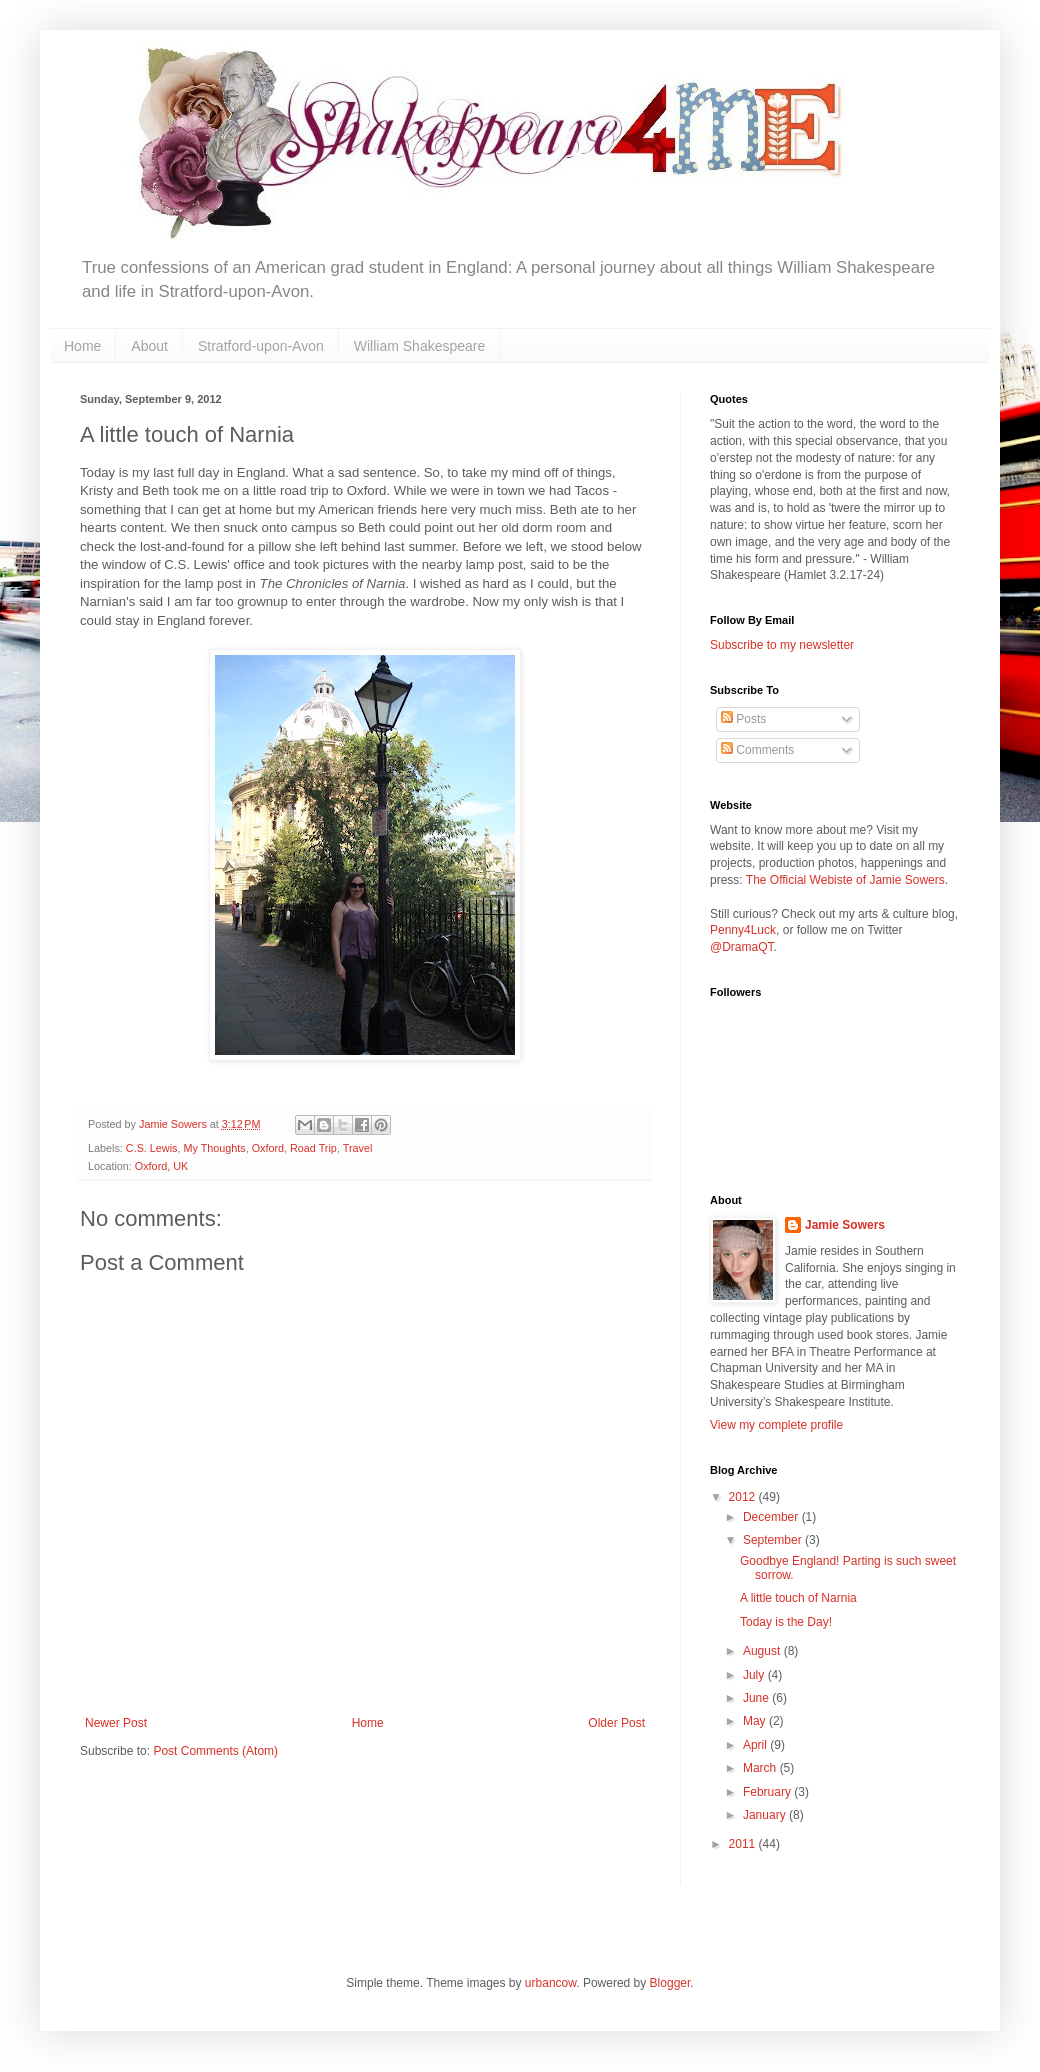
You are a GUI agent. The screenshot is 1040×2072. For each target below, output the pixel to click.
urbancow (550, 1983)
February (768, 1792)
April (756, 1745)
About (149, 346)
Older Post (616, 1723)
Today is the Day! (786, 1622)
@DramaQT (742, 947)
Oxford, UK (161, 1166)
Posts (743, 719)
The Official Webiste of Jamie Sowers (845, 880)
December (772, 1517)
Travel (358, 1148)
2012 (744, 1497)
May (756, 1721)
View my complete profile (776, 1425)
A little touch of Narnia (798, 1598)
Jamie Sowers (845, 1225)
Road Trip (313, 1148)
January (766, 1815)
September (774, 1540)
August (763, 1651)
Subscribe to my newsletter (782, 645)
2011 (744, 1844)
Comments (757, 750)
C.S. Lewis (152, 1148)
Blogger (670, 1983)
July (755, 1675)
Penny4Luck (743, 930)
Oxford (268, 1148)
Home (82, 346)
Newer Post (116, 1723)
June (757, 1698)
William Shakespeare (420, 346)
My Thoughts (214, 1148)
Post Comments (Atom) (215, 1751)
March (761, 1768)
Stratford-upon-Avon (261, 346)
